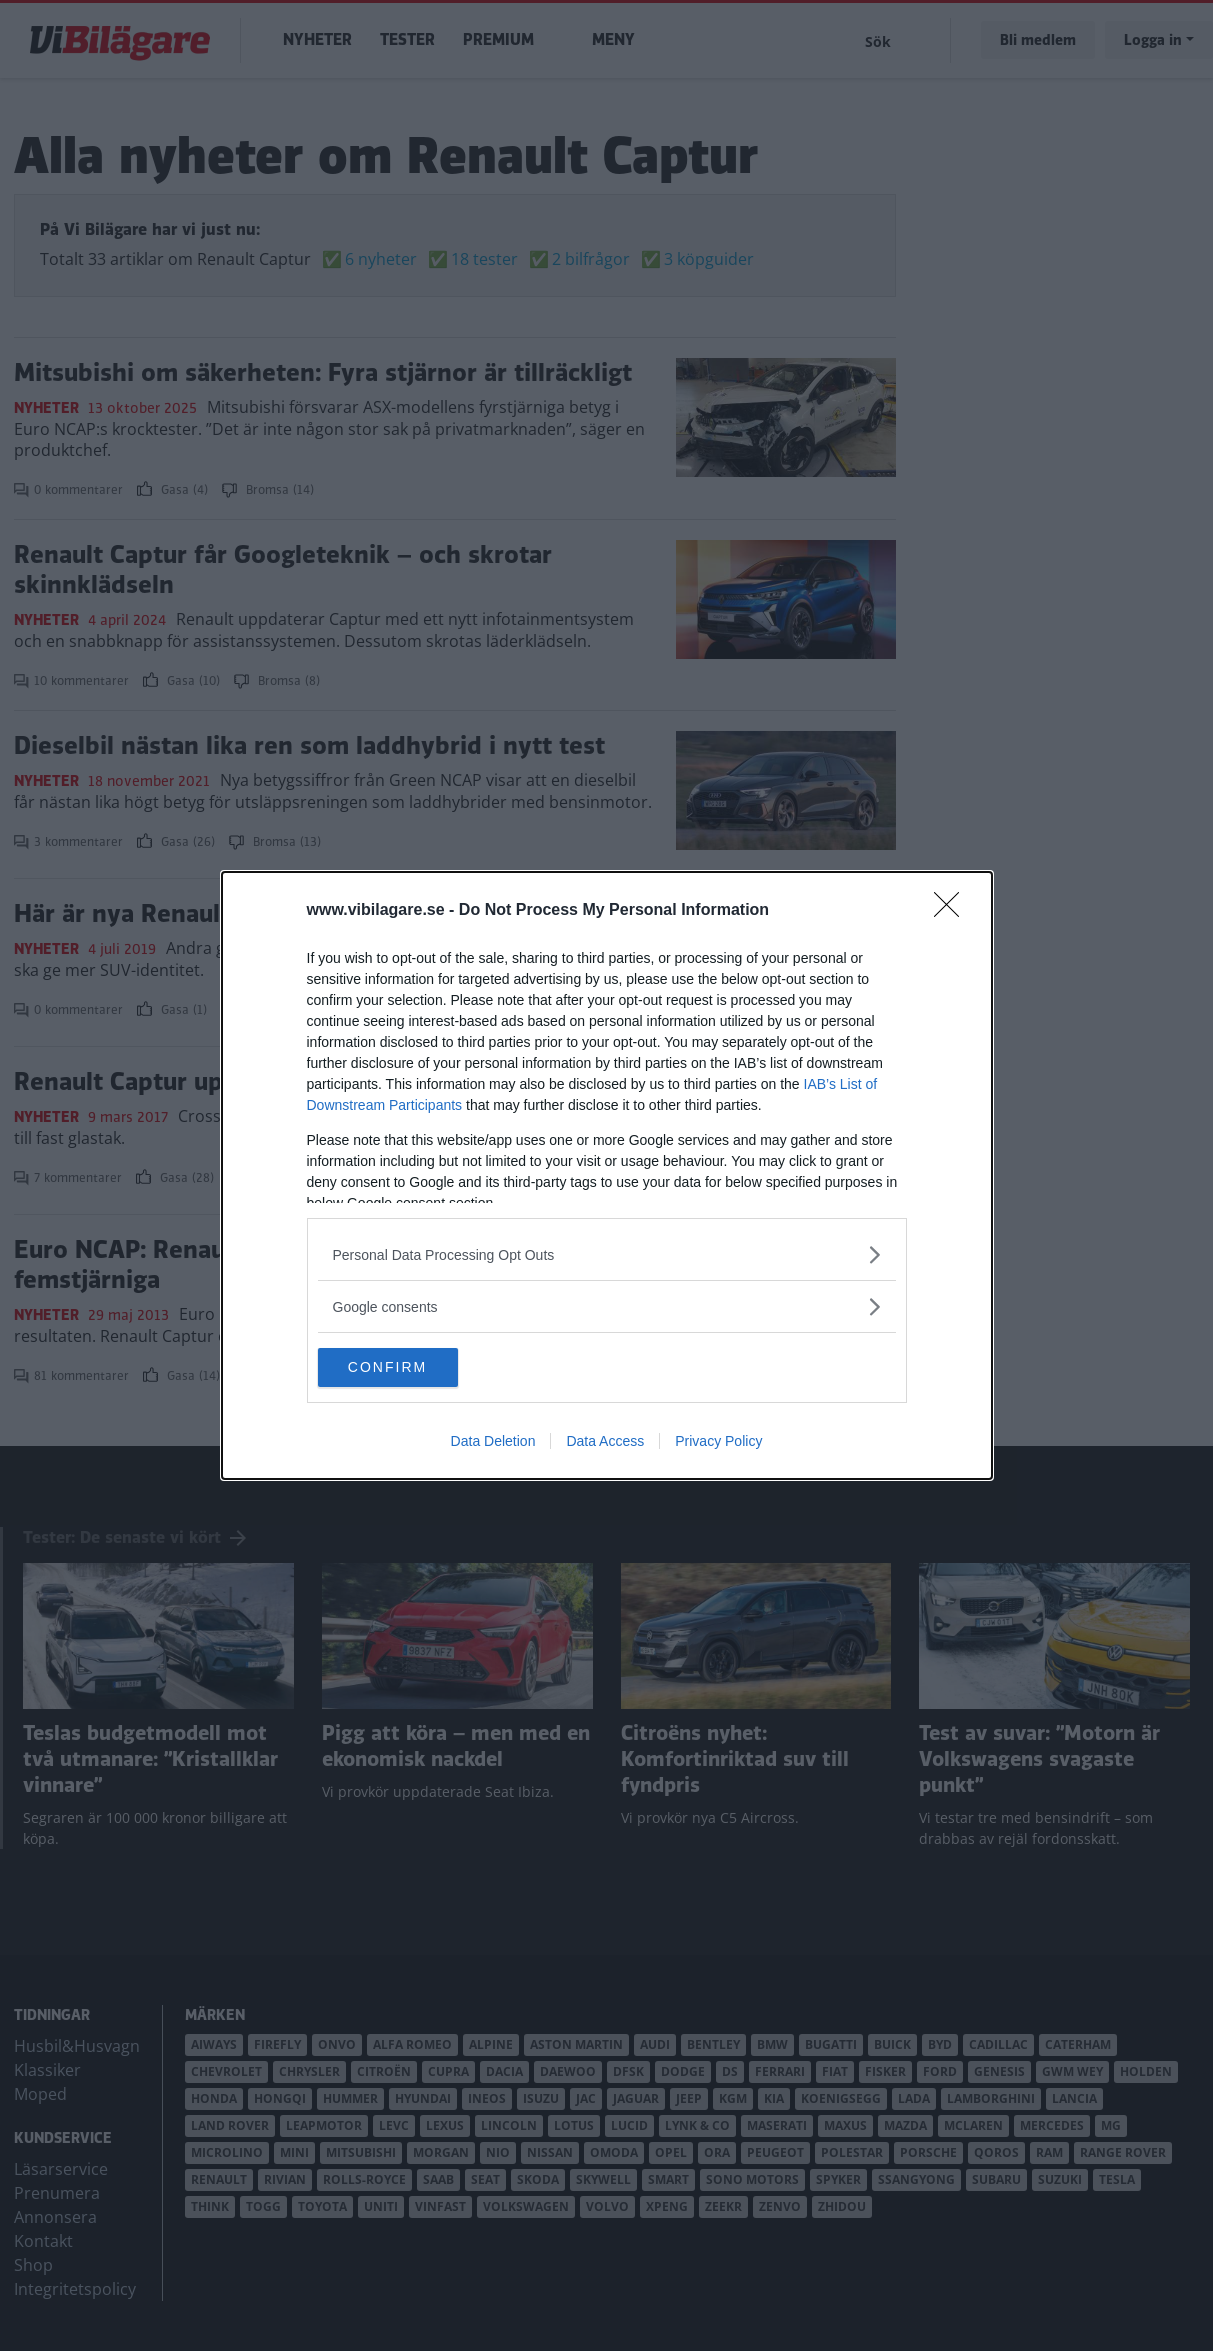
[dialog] (607, 1176)
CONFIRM (412, 1368)
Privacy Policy (718, 1442)
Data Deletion (493, 1442)
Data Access (605, 1442)
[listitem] (607, 1254)
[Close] (953, 911)
